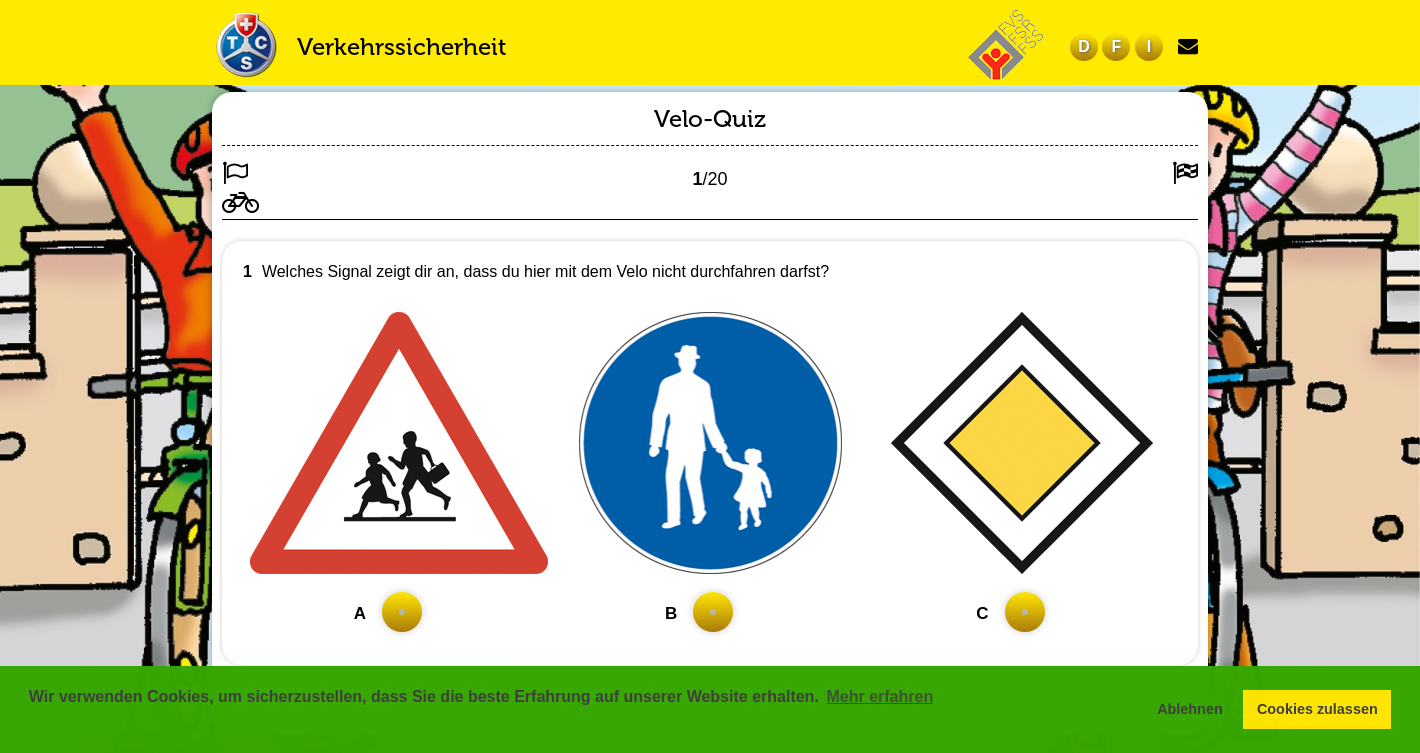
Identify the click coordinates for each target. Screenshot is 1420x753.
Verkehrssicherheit (401, 46)
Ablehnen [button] (1190, 709)
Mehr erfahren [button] (879, 696)
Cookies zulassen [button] (1317, 709)
